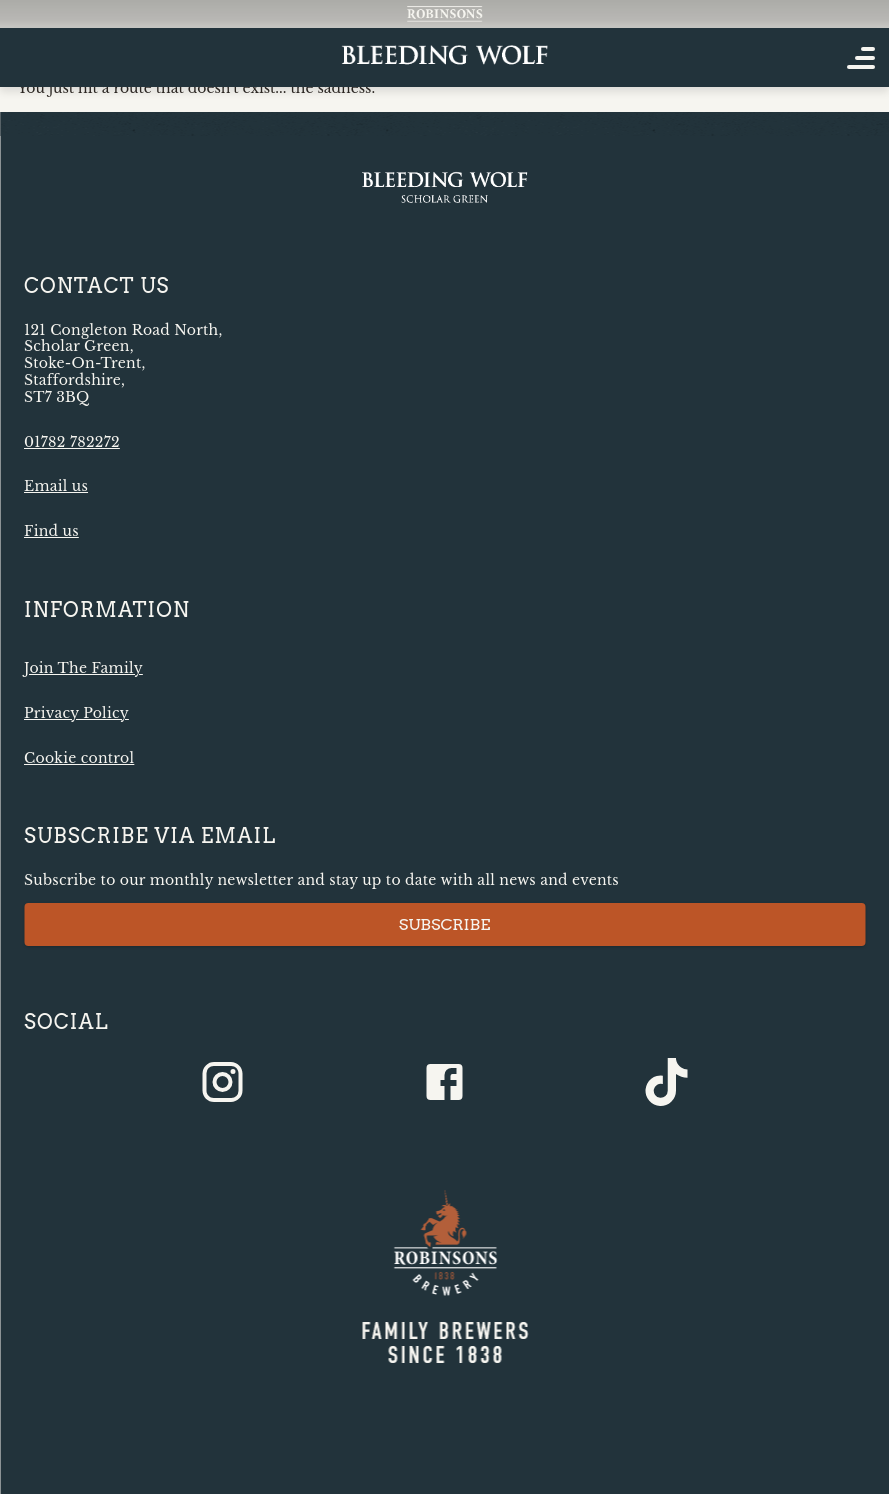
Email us (56, 486)
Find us (51, 531)
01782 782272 (72, 442)
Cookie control (79, 758)
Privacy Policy (76, 713)
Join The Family (83, 668)
